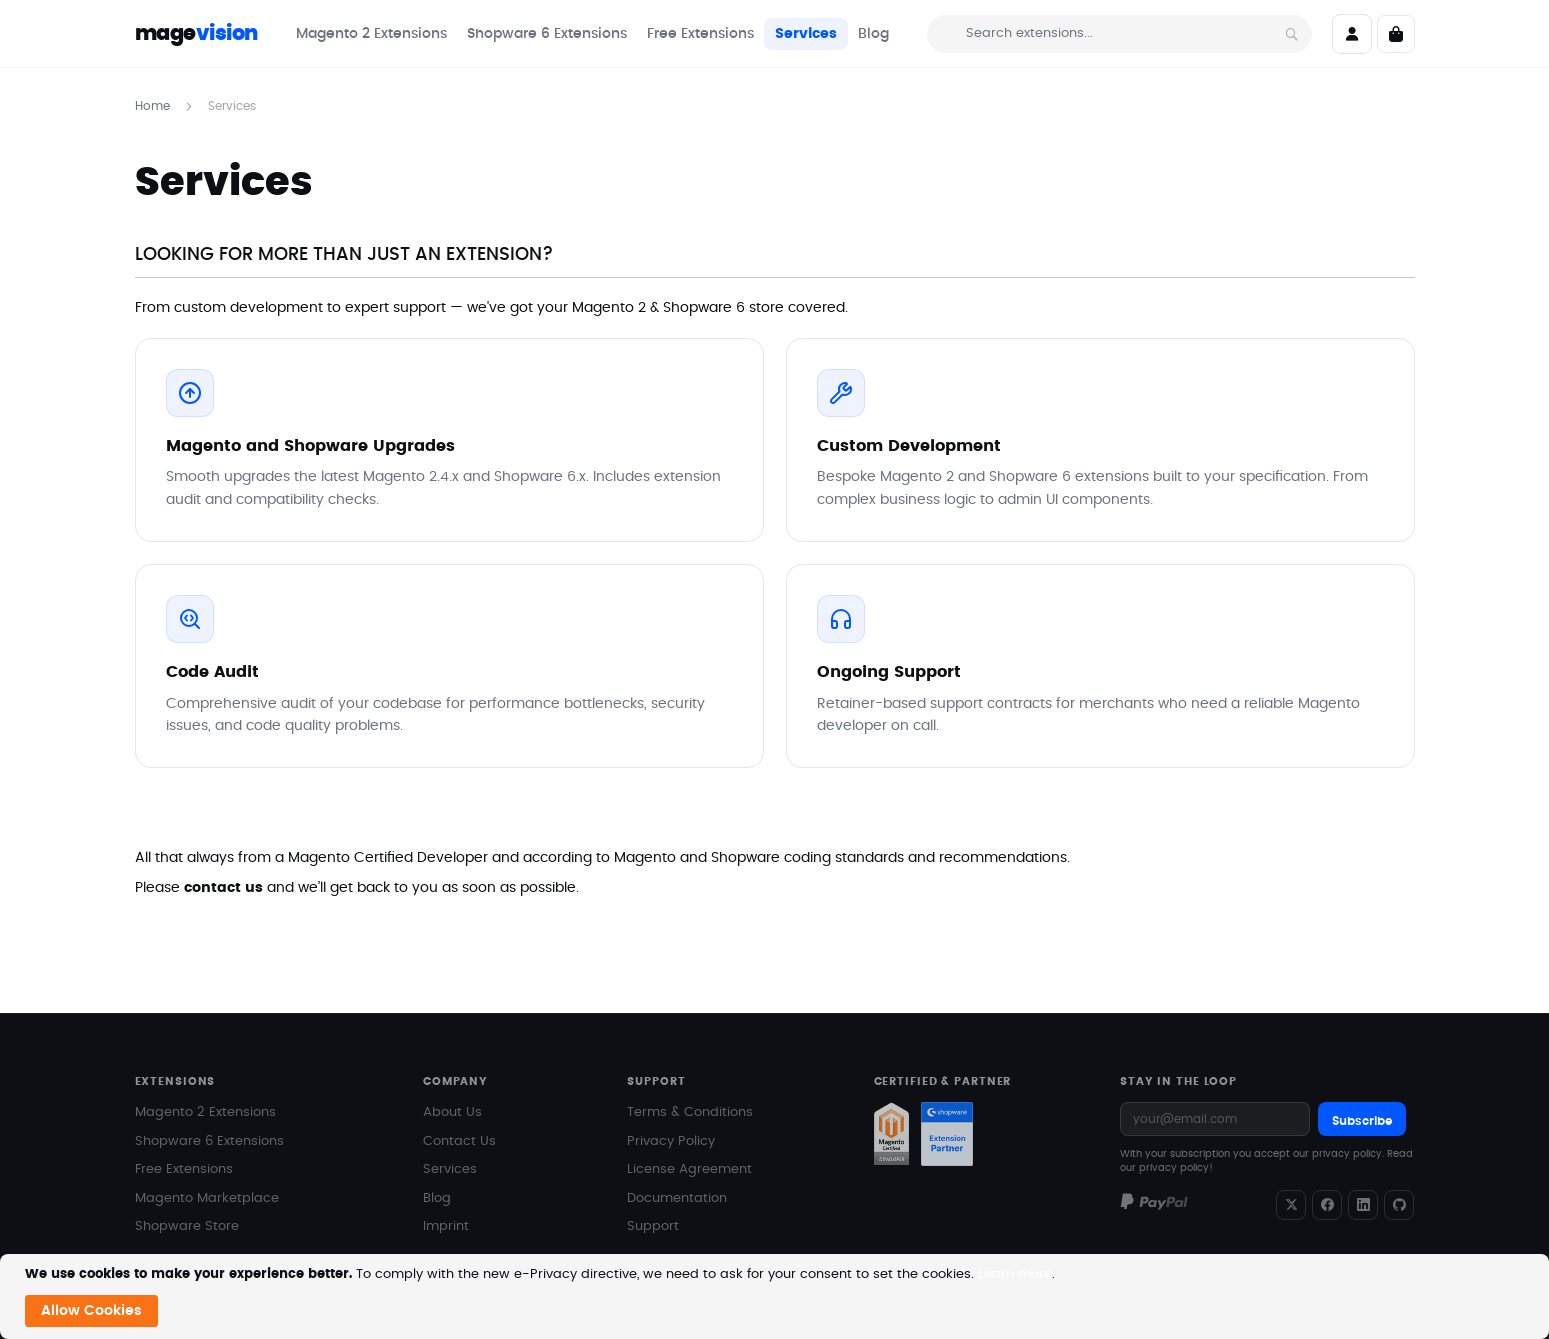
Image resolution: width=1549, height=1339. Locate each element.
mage (196, 33)
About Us (452, 1112)
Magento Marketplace (207, 1198)
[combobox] (1119, 34)
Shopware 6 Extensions (209, 1141)
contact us (223, 888)
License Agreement (689, 1169)
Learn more (1015, 1274)
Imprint (446, 1226)
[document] (777, 1296)
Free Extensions (184, 1169)
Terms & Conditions (690, 1112)
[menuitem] (371, 34)
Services (450, 1169)
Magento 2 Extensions (205, 1112)
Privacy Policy (671, 1141)
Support (653, 1226)
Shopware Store (187, 1226)
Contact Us (459, 1141)
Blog (437, 1198)
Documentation (677, 1198)
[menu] (592, 34)
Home (154, 106)
